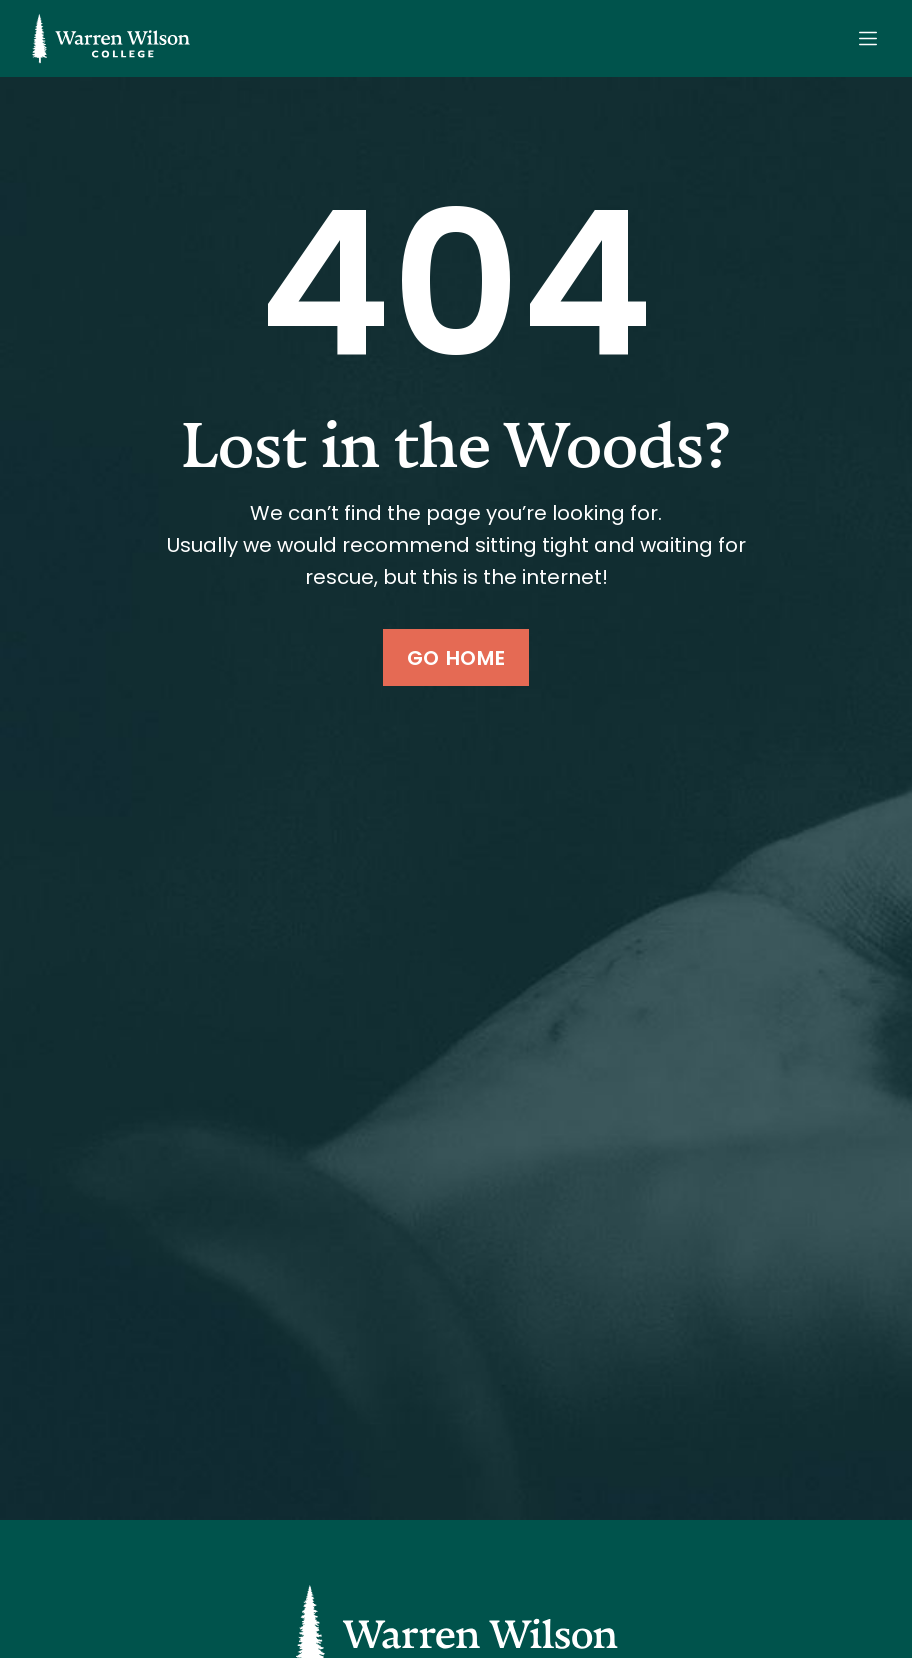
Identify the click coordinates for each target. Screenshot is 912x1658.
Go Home (456, 658)
